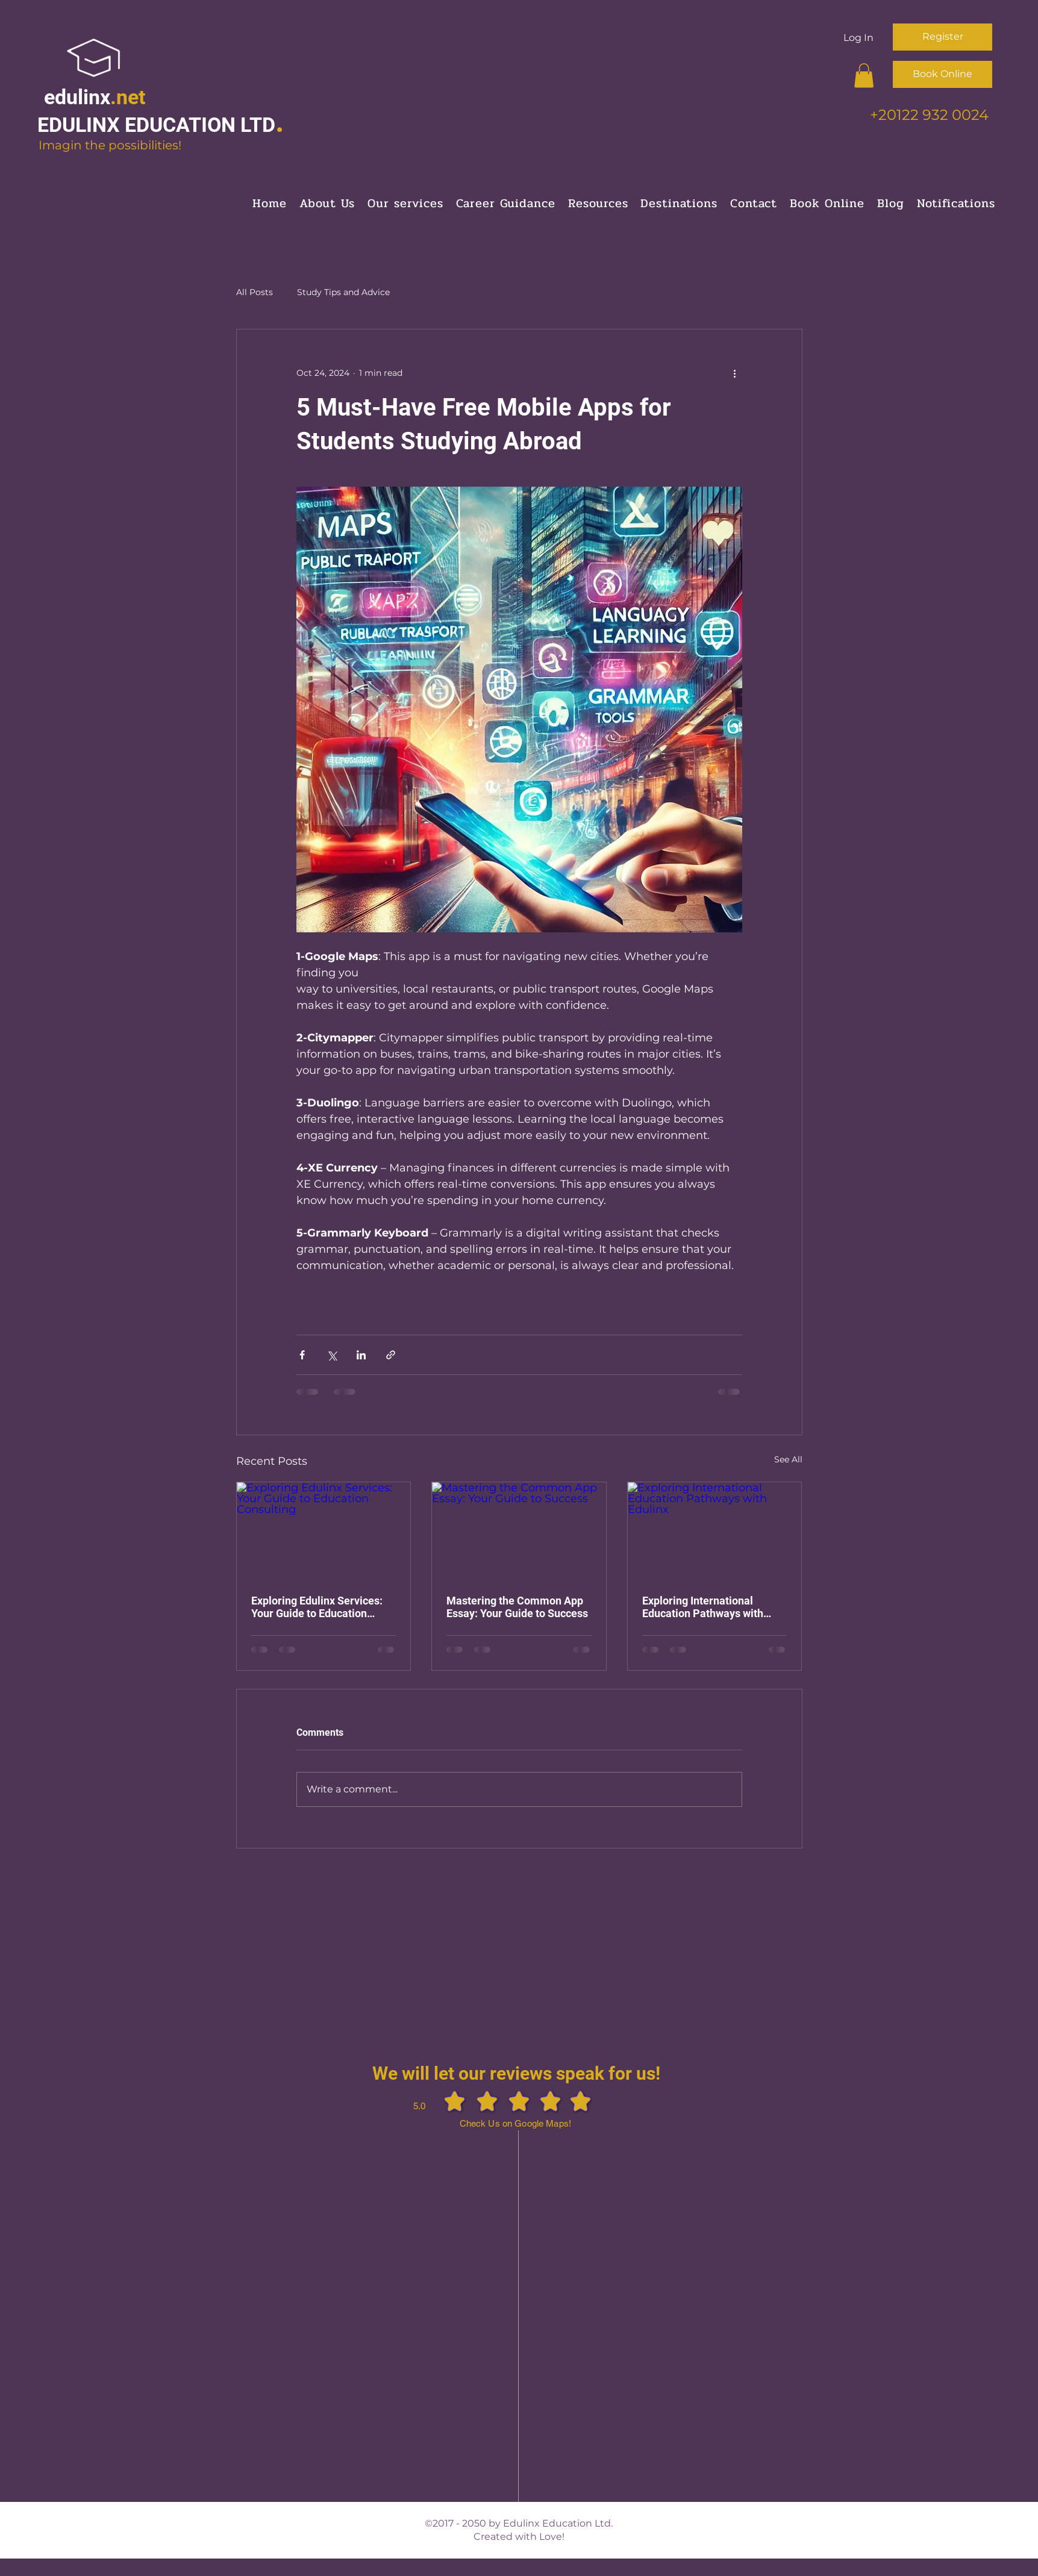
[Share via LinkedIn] (361, 1355)
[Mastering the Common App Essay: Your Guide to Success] (519, 1531)
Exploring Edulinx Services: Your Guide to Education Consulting (317, 1607)
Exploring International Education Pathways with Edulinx (702, 1607)
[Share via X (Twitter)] (331, 1355)
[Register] (942, 37)
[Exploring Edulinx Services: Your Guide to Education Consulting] (324, 1531)
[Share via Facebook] (302, 1355)
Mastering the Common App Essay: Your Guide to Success (517, 1607)
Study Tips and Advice (343, 292)
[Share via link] (390, 1355)
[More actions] (735, 373)
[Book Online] (942, 74)
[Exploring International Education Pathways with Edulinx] (715, 1531)
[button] (864, 75)
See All (788, 1459)
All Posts (254, 292)
